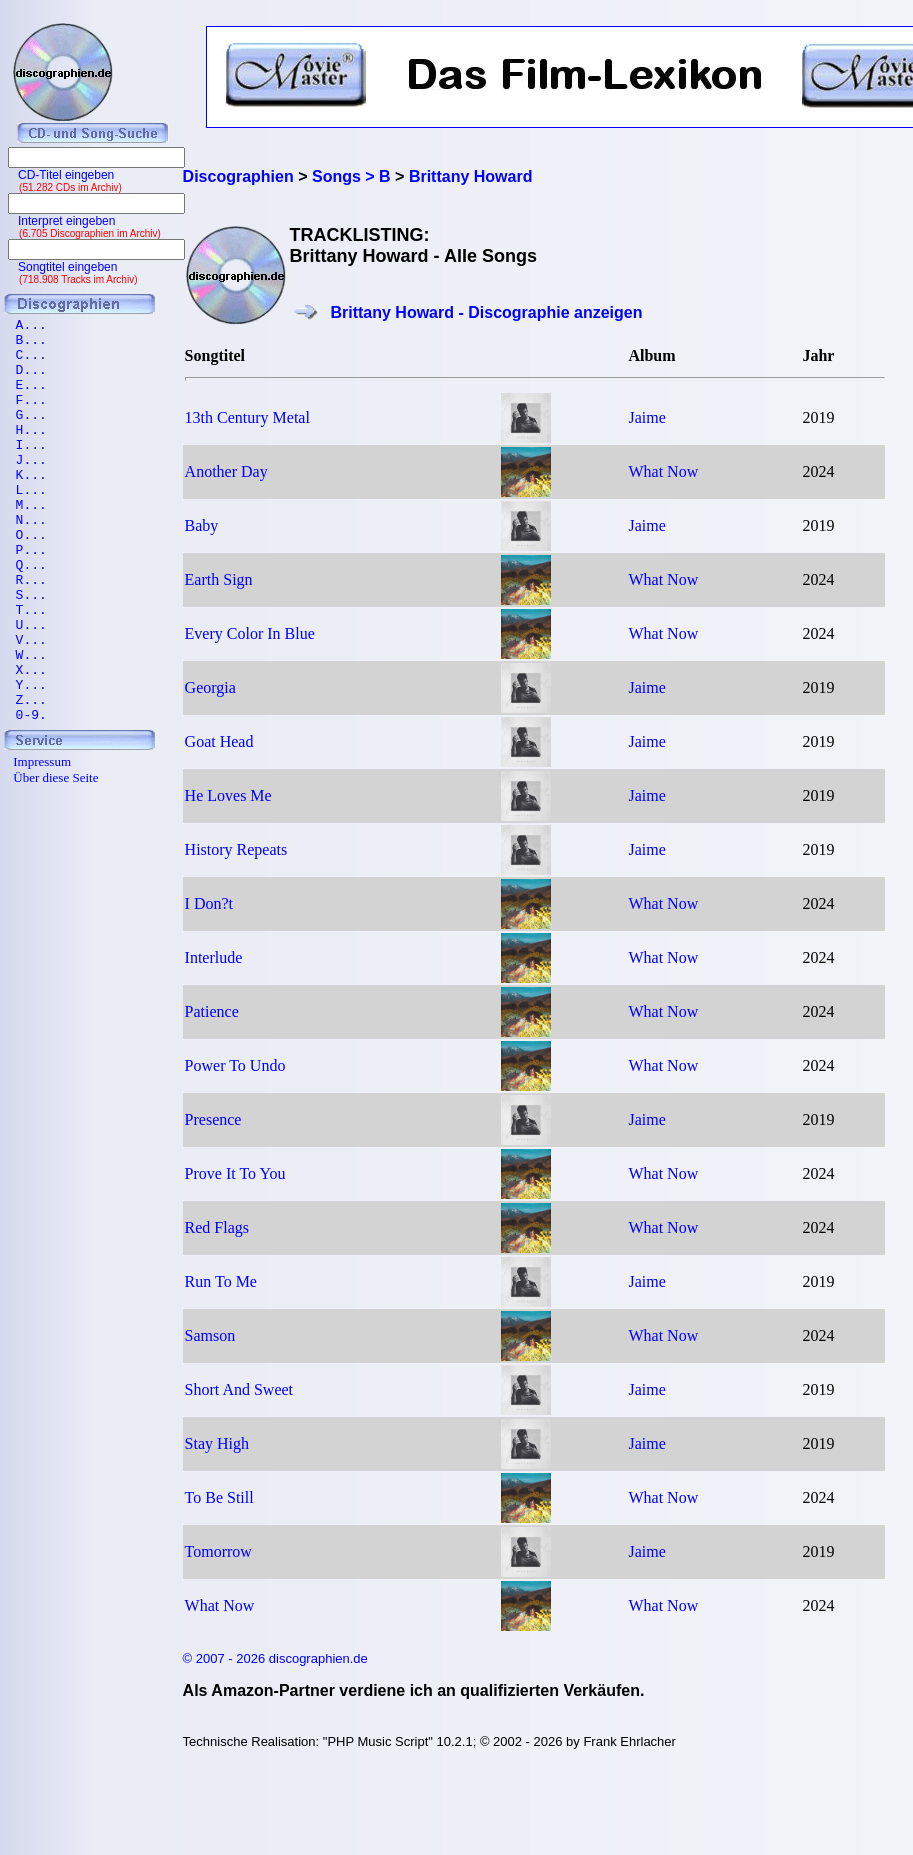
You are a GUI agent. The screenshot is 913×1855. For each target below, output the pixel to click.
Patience (212, 1011)
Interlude (214, 957)
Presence (213, 1119)
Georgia (210, 687)
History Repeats (236, 849)
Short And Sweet (239, 1389)
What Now (663, 471)
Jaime (646, 417)
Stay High (217, 1443)
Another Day (226, 471)
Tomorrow (218, 1551)
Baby (202, 525)
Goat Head (219, 741)
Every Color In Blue (250, 633)
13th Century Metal (247, 417)
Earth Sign (219, 579)
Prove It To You (235, 1173)
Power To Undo (235, 1065)
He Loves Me (228, 795)
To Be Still (219, 1497)
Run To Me (221, 1281)
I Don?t (209, 903)
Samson (210, 1335)
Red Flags (217, 1227)
